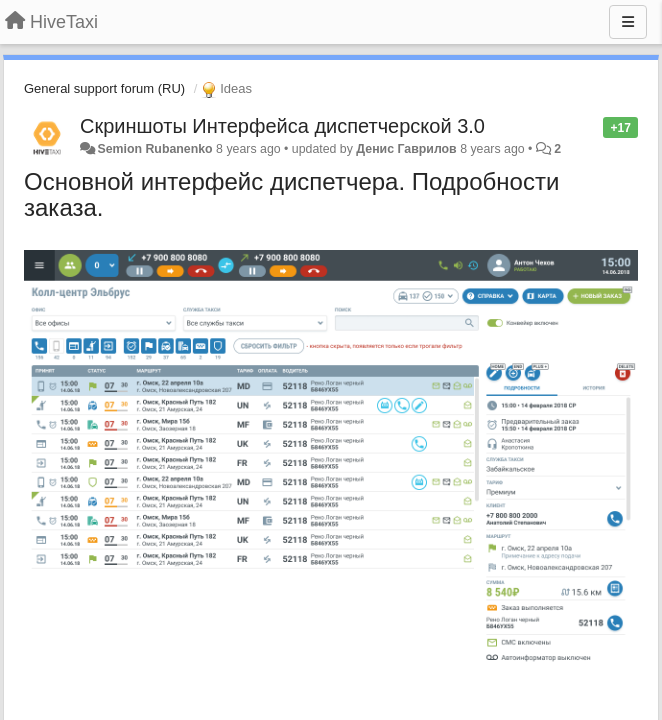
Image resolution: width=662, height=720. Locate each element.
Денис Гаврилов (406, 149)
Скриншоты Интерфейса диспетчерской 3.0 (282, 126)
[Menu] (628, 22)
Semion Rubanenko (154, 149)
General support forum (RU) (104, 88)
